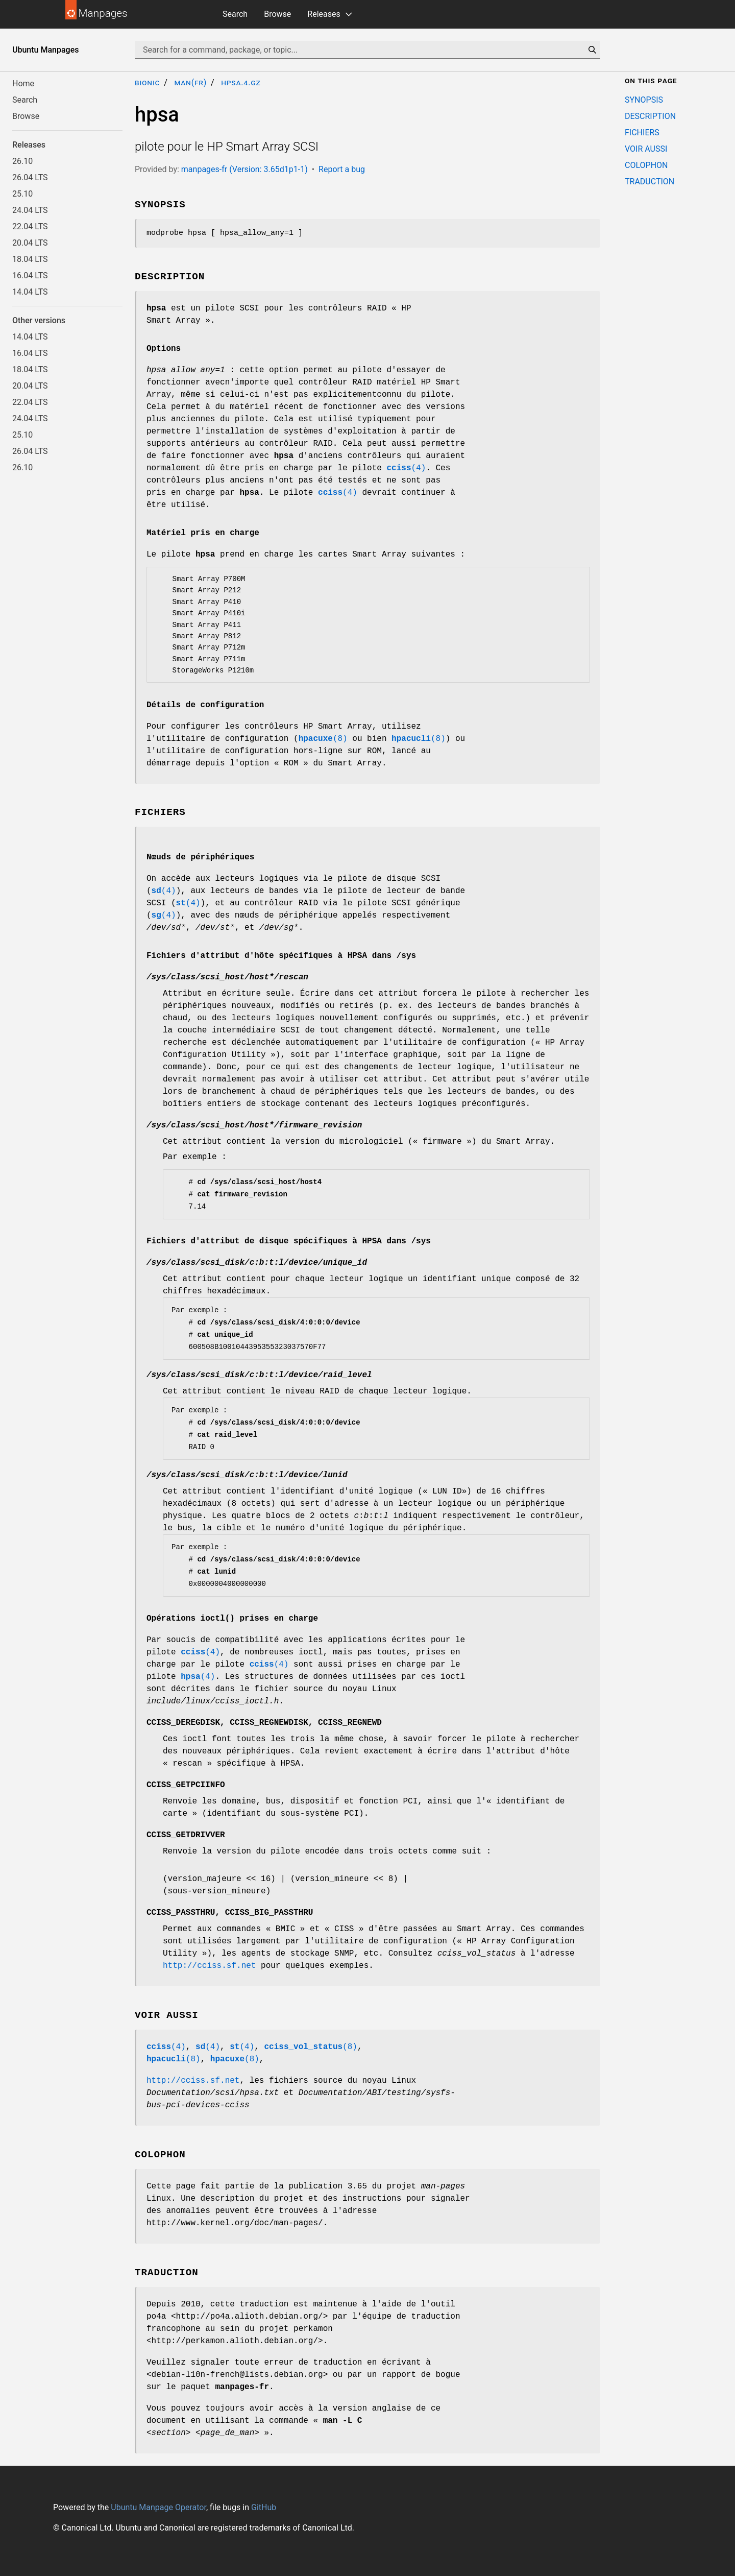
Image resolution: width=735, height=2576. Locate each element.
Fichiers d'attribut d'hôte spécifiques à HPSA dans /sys (281, 955)
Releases (323, 14)
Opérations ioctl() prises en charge (232, 1618)
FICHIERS (642, 132)
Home (23, 83)
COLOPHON (646, 165)
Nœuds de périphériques (200, 857)
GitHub (263, 2507)
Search (235, 14)
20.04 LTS (30, 243)
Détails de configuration (205, 705)
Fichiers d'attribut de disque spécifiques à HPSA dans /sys (288, 1241)
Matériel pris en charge (202, 533)
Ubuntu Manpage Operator (158, 2507)
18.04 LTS (30, 259)
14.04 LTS (30, 292)
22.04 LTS (30, 226)
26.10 (22, 161)
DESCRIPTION (650, 116)
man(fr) (190, 82)
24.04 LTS (30, 210)
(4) (406, 468)
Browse (277, 14)
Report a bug (341, 169)
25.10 (22, 194)
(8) (323, 738)
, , (264, 1722)
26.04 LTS (30, 177)
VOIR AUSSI (646, 149)
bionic (147, 82)
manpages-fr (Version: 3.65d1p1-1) (244, 169)
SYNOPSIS (644, 100)
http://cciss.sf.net (209, 1965)
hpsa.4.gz (240, 82)
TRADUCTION (649, 181)
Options (163, 348)
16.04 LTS (30, 275)
